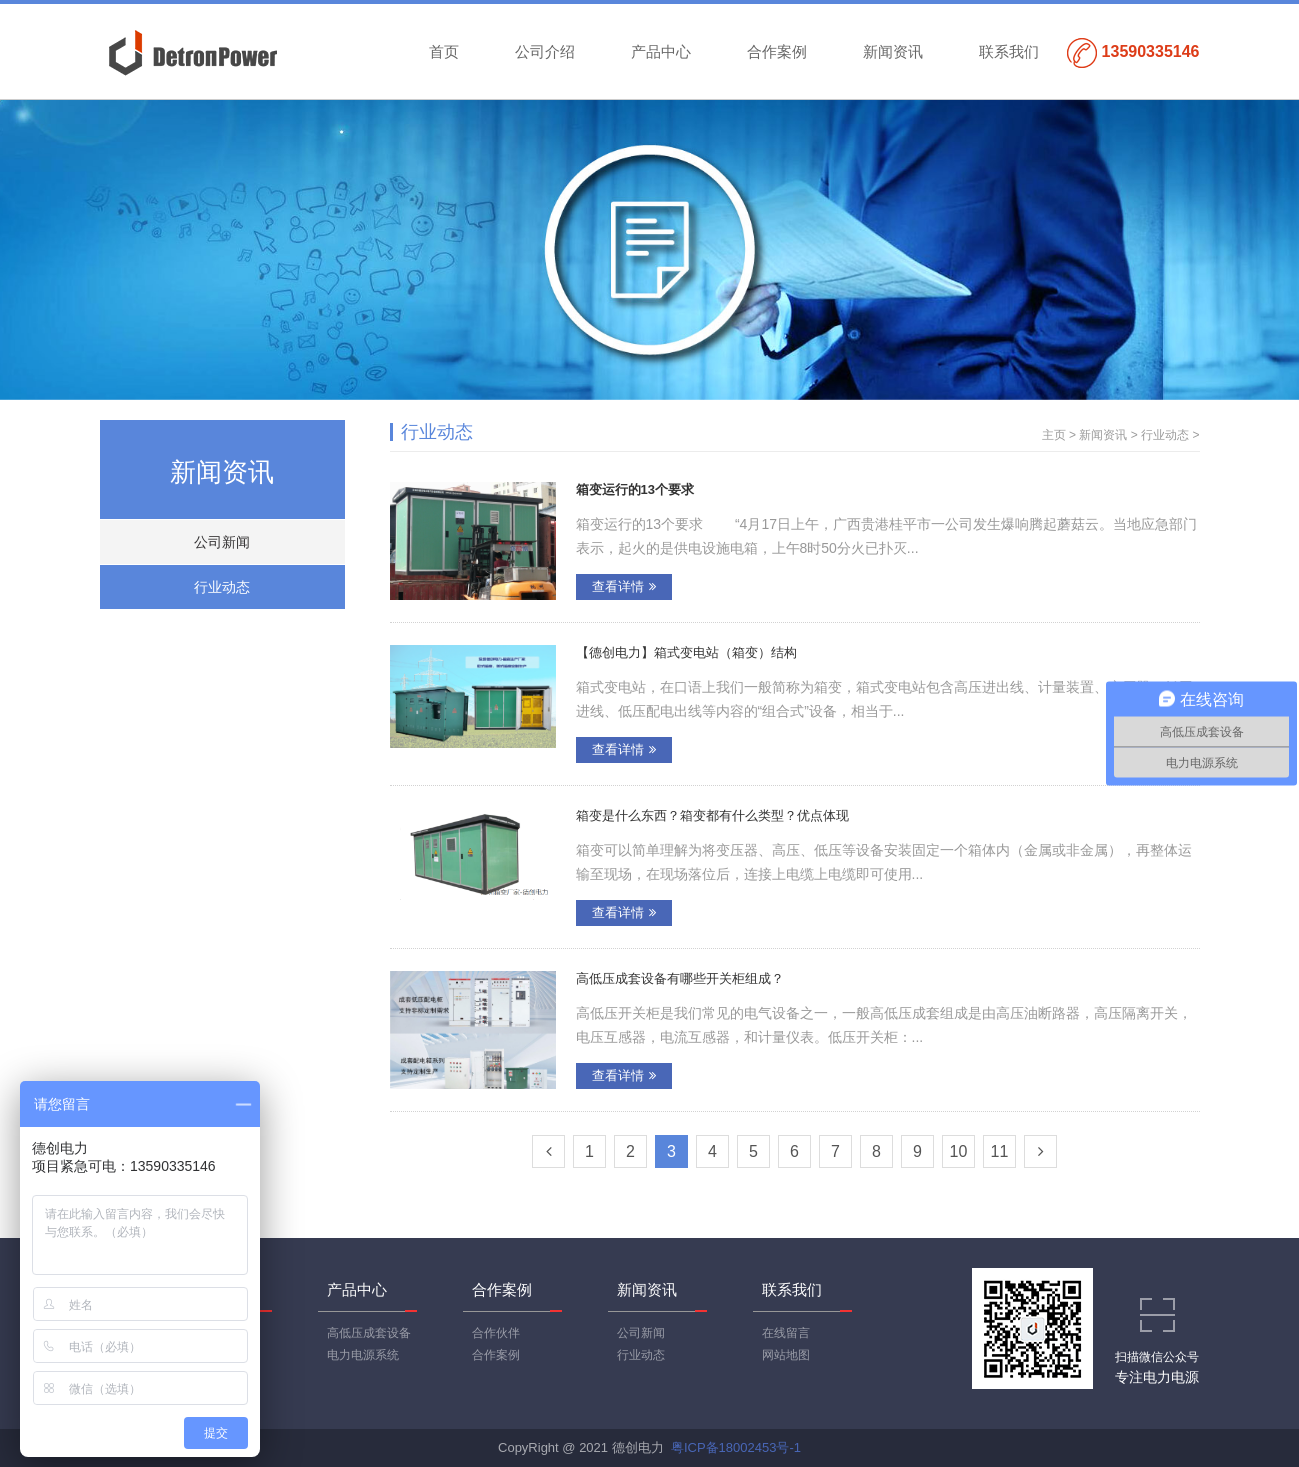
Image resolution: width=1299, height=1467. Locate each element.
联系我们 (1009, 51)
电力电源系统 (363, 1355)
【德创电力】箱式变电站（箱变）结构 (686, 652)
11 (1000, 1151)
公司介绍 (545, 51)
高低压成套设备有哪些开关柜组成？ (680, 978)
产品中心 (661, 51)
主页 (1054, 435)
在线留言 (786, 1333)
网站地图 (786, 1355)
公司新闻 (222, 542)
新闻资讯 (893, 51)
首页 (444, 51)
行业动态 (222, 587)
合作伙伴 (496, 1333)
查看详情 (624, 586)
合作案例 (777, 51)
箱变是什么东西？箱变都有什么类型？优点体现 (712, 815)
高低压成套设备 (369, 1333)
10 (959, 1151)
